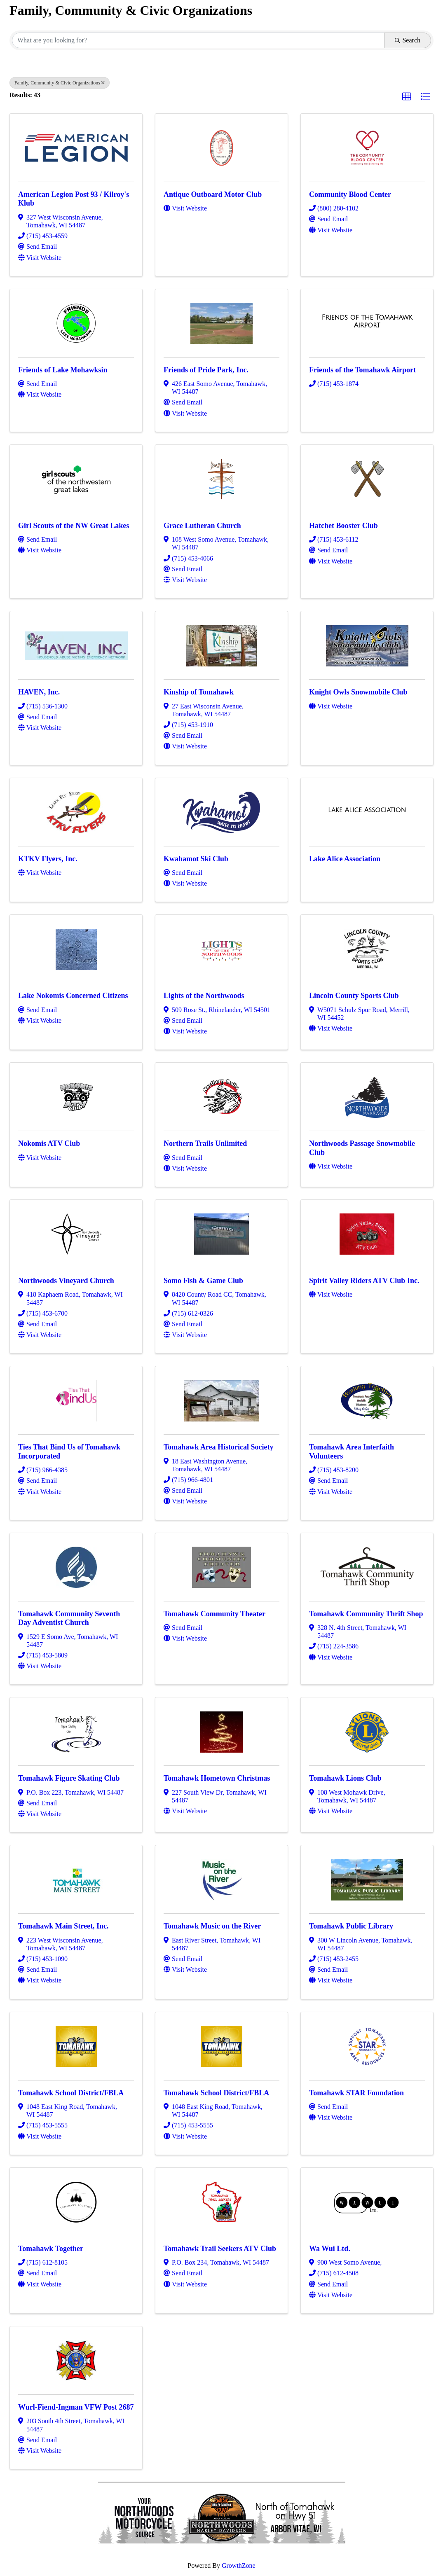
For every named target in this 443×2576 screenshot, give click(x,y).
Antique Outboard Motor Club (213, 194)
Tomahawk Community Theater (214, 1614)
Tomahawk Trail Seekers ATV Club (220, 2248)
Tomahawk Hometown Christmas (217, 1778)
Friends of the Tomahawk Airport (362, 370)
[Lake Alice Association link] (367, 810)
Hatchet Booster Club (343, 525)
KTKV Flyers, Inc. (47, 859)
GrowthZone (238, 2565)
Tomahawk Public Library (351, 1926)
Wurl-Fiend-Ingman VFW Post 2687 (76, 2407)
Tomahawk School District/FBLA (71, 2093)
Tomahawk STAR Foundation (356, 2093)
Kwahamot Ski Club (196, 859)
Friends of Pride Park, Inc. (206, 370)
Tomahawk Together (50, 2248)
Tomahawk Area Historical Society (219, 1447)
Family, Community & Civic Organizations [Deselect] (59, 83)
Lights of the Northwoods (204, 995)
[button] (406, 97)
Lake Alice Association (344, 859)
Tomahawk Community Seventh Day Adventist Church (69, 1618)
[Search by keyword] (198, 40)
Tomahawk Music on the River (212, 1926)
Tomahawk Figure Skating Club (69, 1778)
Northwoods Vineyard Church (66, 1280)
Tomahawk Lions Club (345, 1778)
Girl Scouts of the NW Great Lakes (73, 525)
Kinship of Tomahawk (199, 692)
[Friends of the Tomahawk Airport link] (367, 321)
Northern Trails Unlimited (205, 1143)
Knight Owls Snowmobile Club (358, 692)
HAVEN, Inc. (39, 692)
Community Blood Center (350, 194)
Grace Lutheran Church (202, 525)
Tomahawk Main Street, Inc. (63, 1926)
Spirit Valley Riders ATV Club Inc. (364, 1280)
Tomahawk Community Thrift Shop (366, 1614)
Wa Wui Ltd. (329, 2248)
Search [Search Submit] (407, 40)
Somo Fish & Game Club (203, 1280)
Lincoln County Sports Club (354, 995)
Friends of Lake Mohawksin (63, 370)
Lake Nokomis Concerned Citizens (73, 995)
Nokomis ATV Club (49, 1143)
